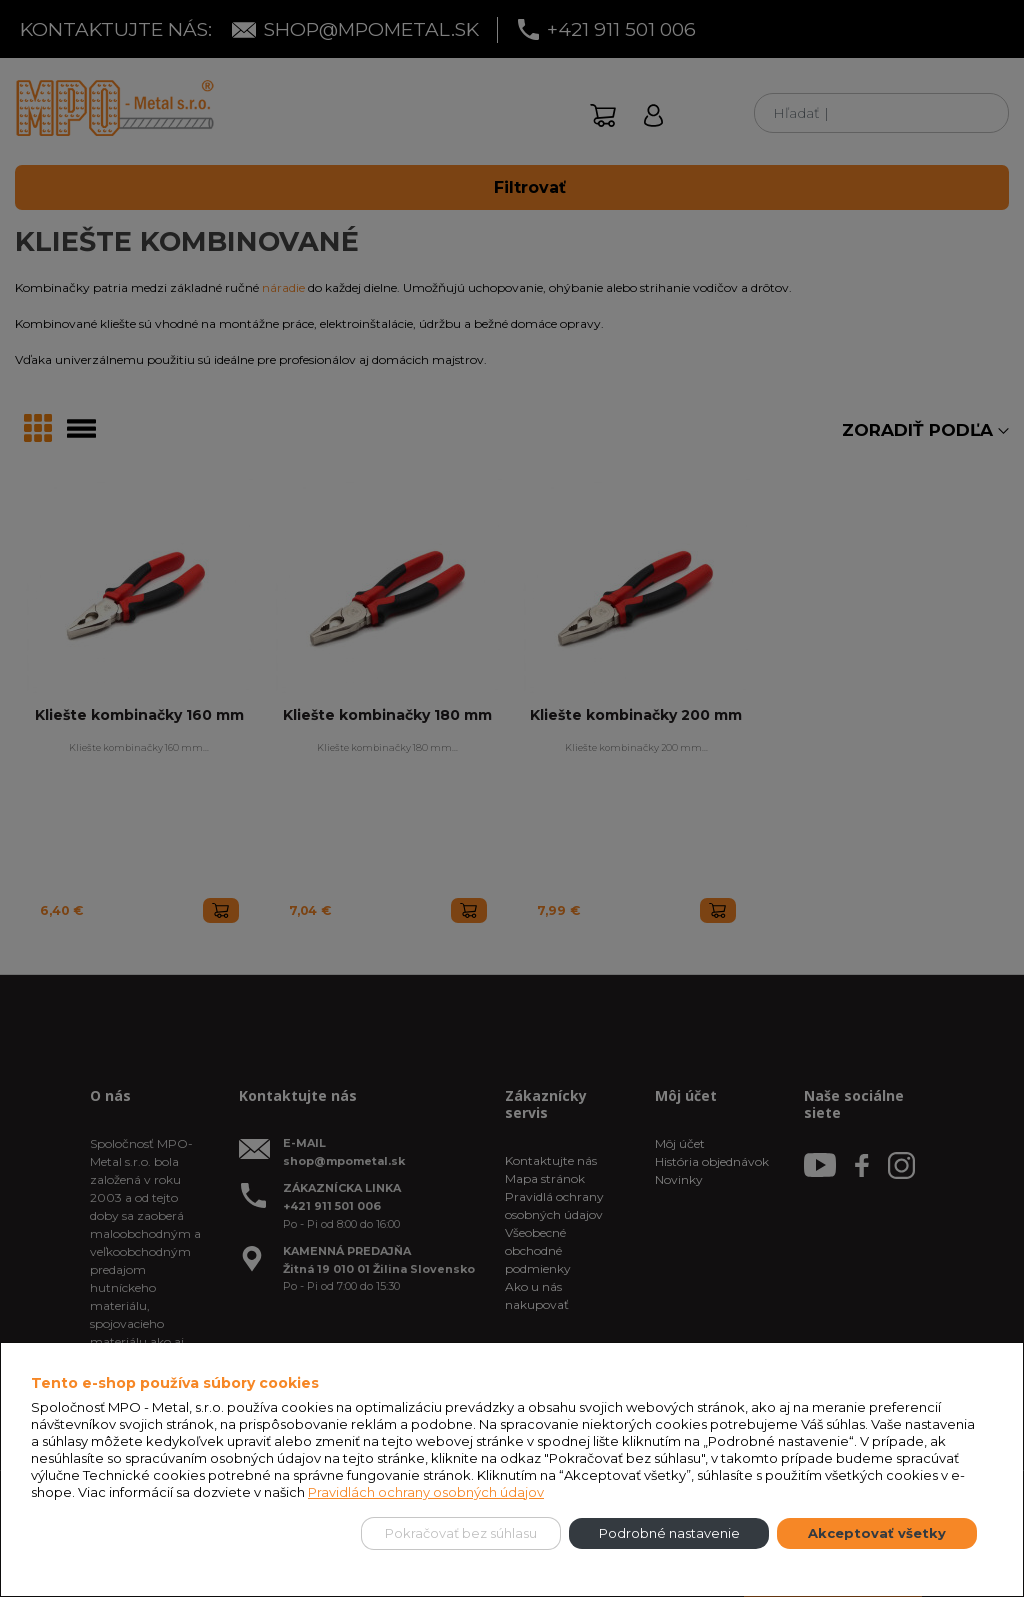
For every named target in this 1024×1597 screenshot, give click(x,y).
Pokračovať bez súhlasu (461, 1533)
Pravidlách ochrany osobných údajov (426, 1492)
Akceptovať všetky (877, 1533)
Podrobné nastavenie (669, 1533)
